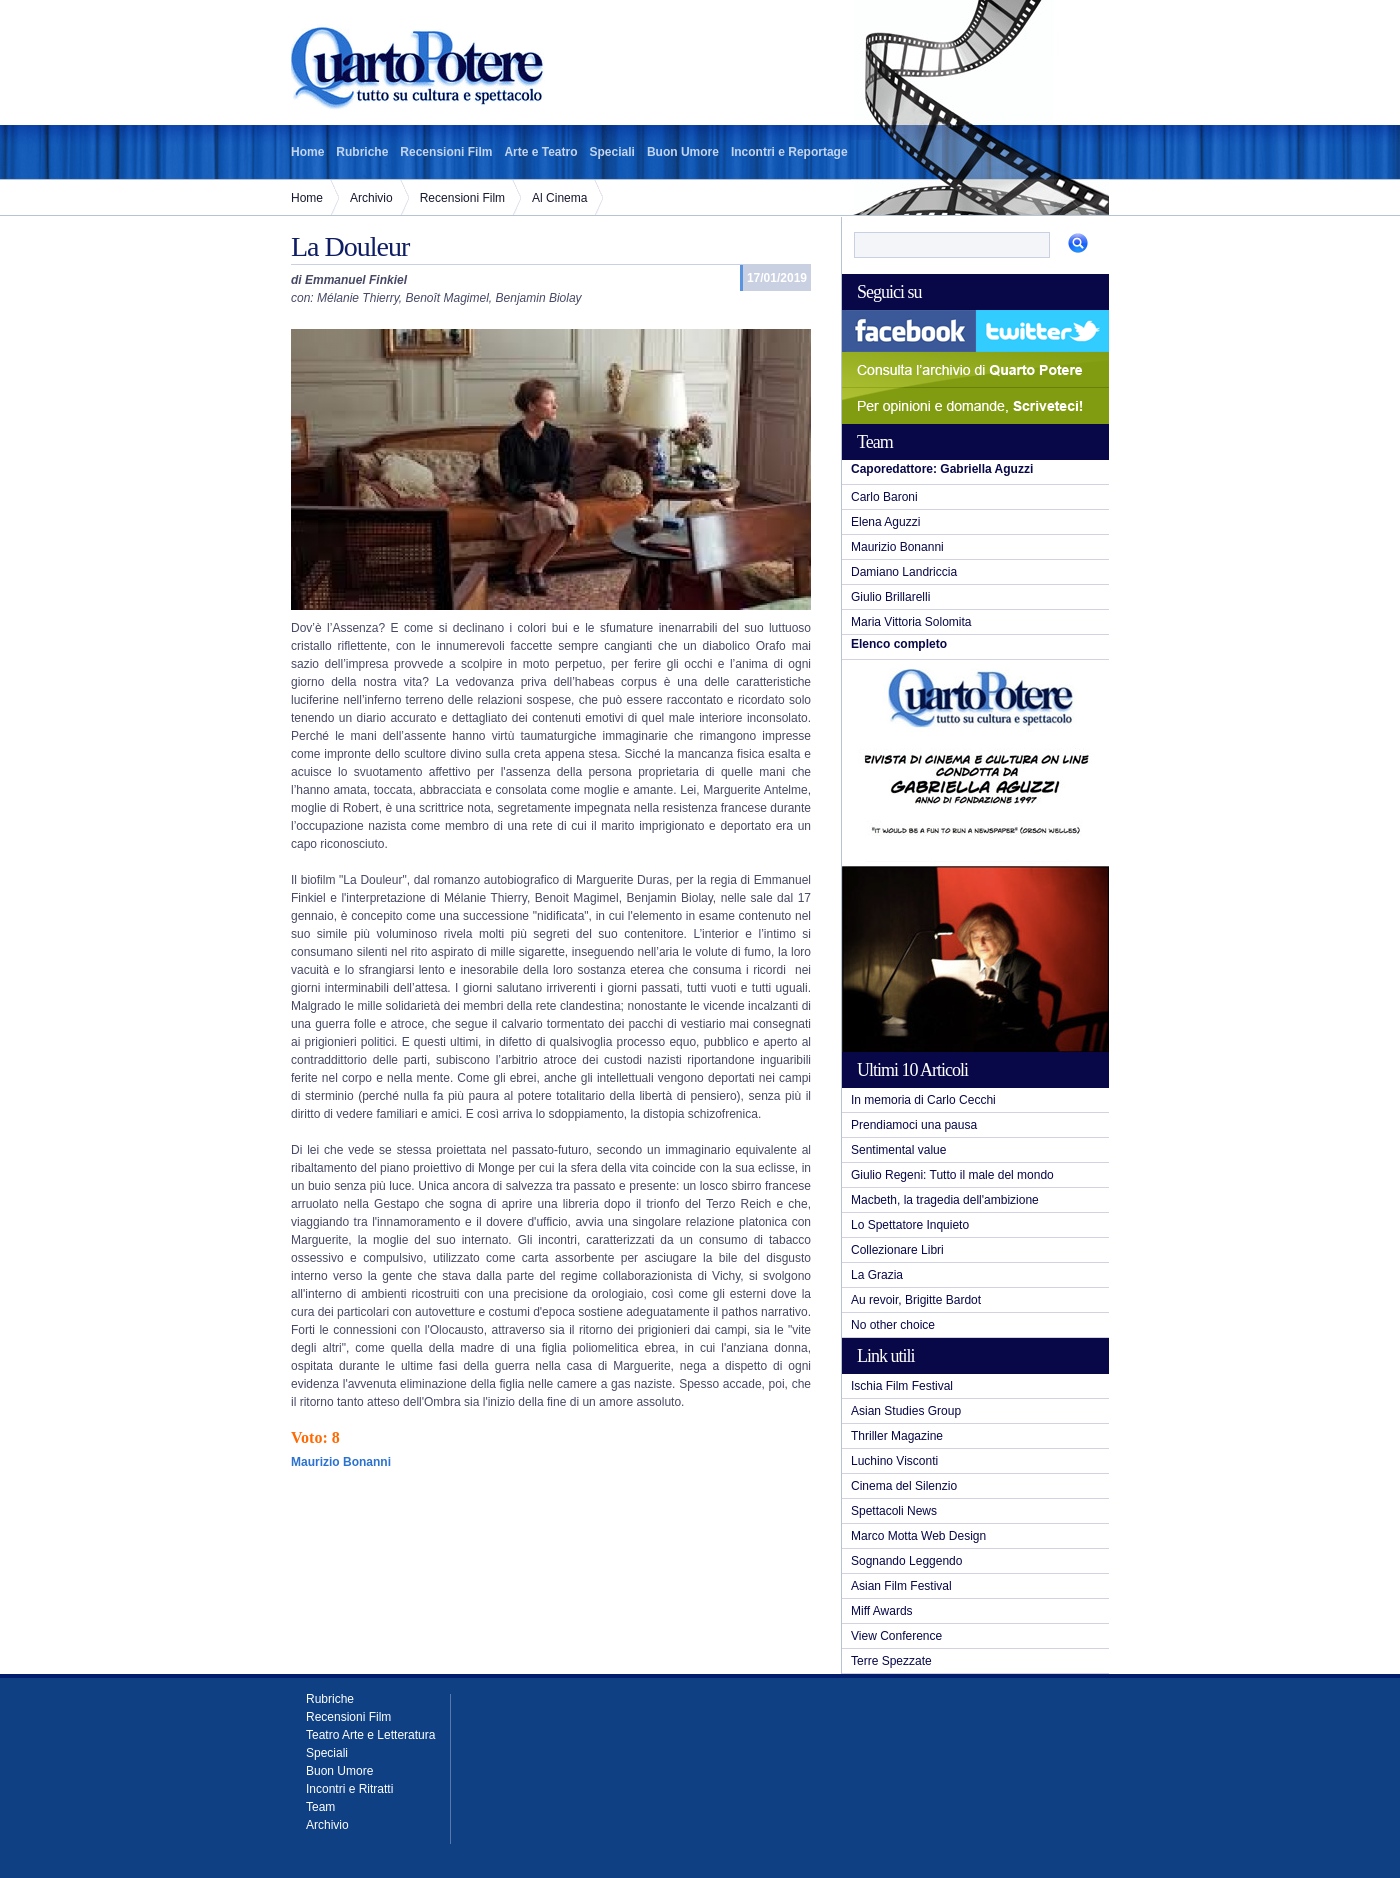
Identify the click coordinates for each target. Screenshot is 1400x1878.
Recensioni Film (446, 152)
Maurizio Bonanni (897, 547)
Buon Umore (683, 152)
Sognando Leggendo (906, 1561)
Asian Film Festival (901, 1586)
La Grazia (877, 1275)
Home (307, 152)
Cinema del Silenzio (904, 1486)
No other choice (893, 1325)
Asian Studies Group (906, 1411)
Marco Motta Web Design (918, 1536)
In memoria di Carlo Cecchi (923, 1100)
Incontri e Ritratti (349, 1789)
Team (320, 1807)
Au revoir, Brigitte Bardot (916, 1300)
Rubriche (362, 152)
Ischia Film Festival (902, 1386)
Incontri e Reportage (789, 152)
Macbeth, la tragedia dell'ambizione (945, 1200)
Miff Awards (882, 1611)
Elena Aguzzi (885, 522)
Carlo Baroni (884, 497)
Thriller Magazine (897, 1436)
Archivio (371, 198)
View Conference (896, 1636)
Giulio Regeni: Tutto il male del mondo (952, 1175)
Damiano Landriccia (904, 572)
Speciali (612, 152)
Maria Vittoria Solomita (911, 622)
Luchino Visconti (894, 1461)
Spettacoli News (894, 1511)
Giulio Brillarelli (890, 597)
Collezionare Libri (897, 1250)
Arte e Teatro (540, 152)
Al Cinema (559, 198)
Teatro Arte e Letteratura (370, 1735)
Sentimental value (898, 1150)
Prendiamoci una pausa (914, 1125)
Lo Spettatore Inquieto (910, 1225)
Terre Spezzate (891, 1661)
